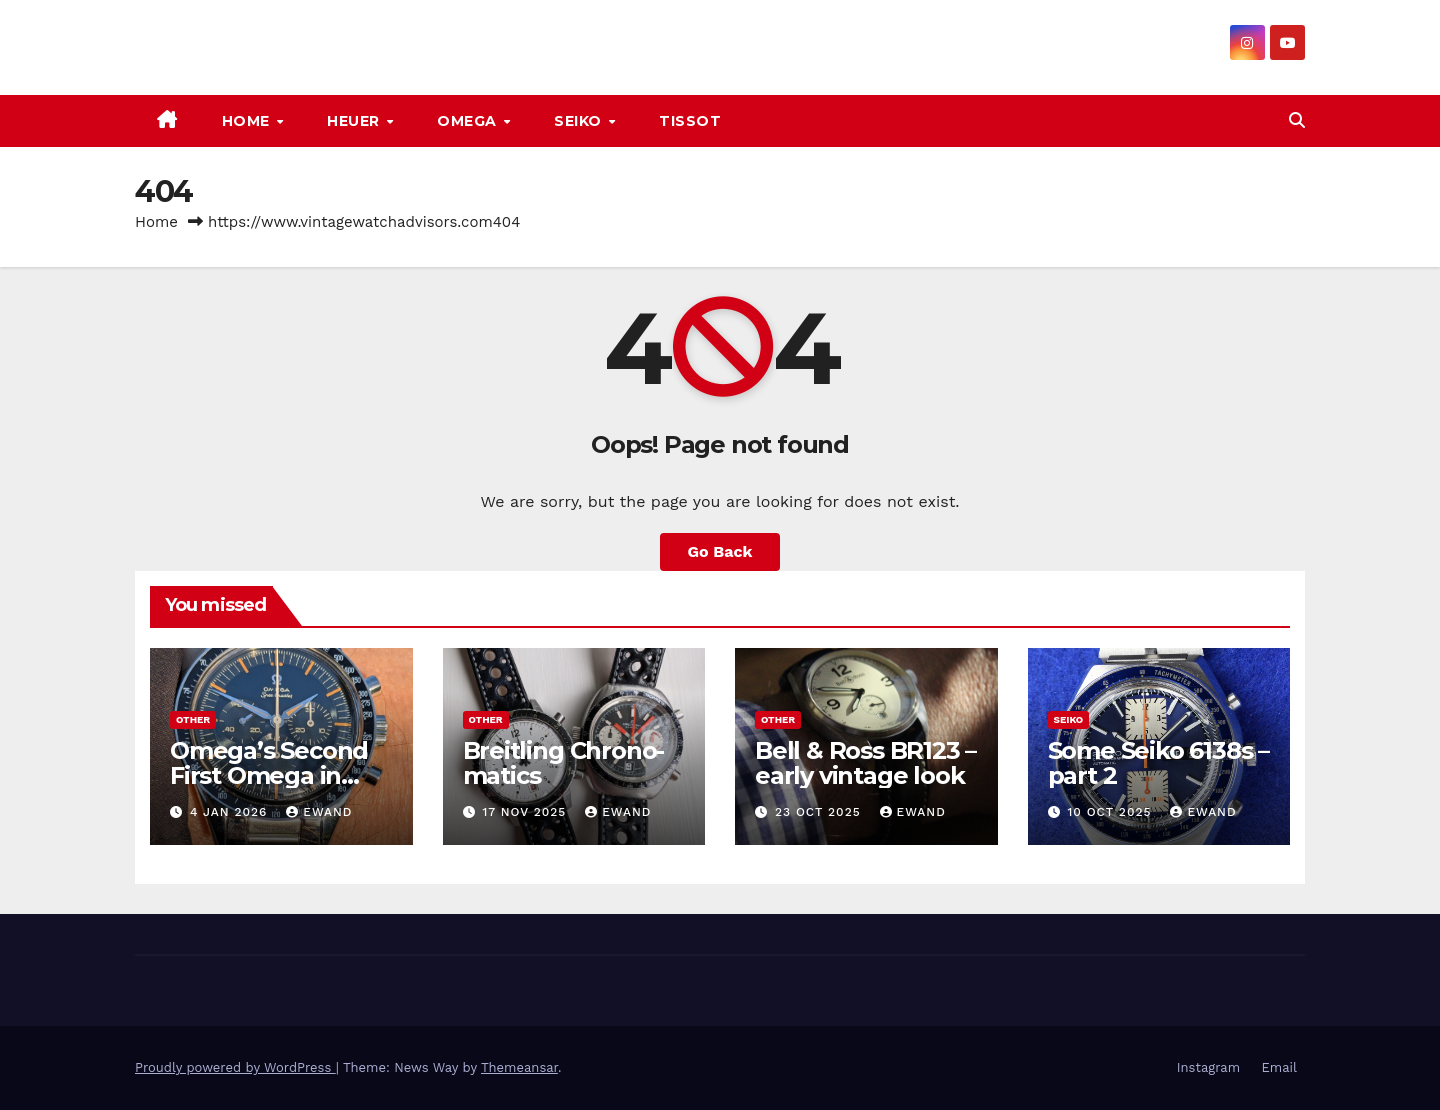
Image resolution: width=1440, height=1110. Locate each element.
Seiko (580, 121)
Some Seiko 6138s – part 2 (1158, 763)
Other (193, 719)
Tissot (690, 121)
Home (248, 121)
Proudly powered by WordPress (235, 1067)
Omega (469, 121)
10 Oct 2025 (1111, 812)
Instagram (1208, 1067)
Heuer (355, 121)
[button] (1297, 120)
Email (1279, 1067)
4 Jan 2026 (231, 812)
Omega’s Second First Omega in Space (269, 775)
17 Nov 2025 (526, 812)
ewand (319, 812)
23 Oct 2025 (820, 812)
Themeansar (519, 1067)
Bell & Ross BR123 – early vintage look (865, 763)
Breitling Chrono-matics (564, 763)
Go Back (720, 551)
